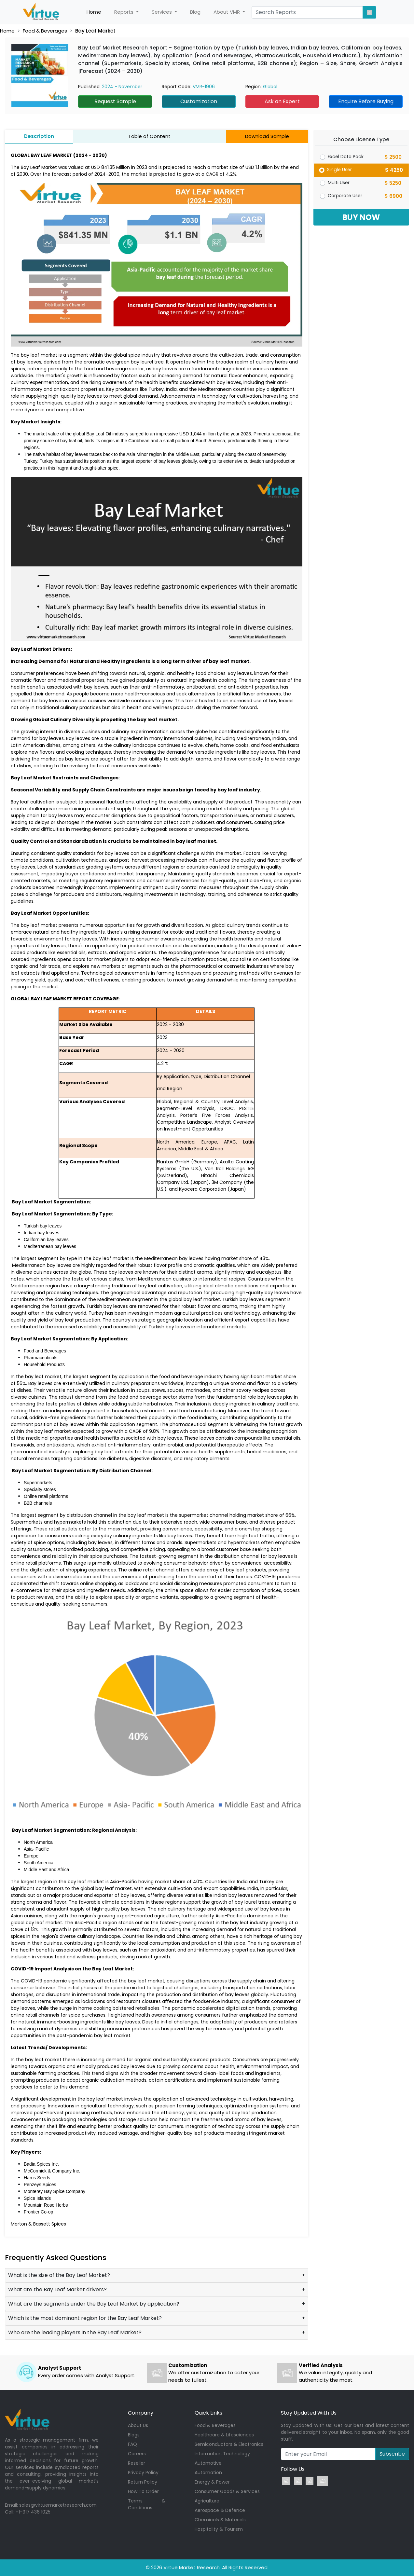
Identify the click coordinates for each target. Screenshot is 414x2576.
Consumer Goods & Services (227, 2491)
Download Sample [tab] (267, 136)
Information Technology (222, 2453)
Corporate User (345, 195)
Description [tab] (39, 136)
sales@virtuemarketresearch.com (58, 2505)
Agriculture (207, 2501)
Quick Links (208, 2413)
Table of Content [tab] (149, 136)
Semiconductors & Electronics (229, 2444)
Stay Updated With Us (309, 2413)
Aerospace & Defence (220, 2510)
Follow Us (293, 2469)
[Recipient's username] (328, 2454)
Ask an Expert (282, 101)
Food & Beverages (45, 30)
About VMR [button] (227, 11)
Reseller (136, 2463)
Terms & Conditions (146, 2504)
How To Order (143, 2491)
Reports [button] (124, 11)
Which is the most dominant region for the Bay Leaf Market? (85, 2318)
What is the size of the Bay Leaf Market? (59, 2275)
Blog (195, 11)
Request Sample (115, 101)
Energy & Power (212, 2482)
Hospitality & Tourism (219, 2529)
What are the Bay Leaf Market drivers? (57, 2289)
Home (97, 12)
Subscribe (392, 2454)
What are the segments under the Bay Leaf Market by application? (93, 2304)
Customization (198, 101)
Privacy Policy (143, 2472)
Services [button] (162, 11)
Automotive (208, 2463)
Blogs (134, 2435)
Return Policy (142, 2482)
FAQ (132, 2444)
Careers (137, 2453)
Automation (208, 2472)
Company (140, 2413)
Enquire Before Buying (365, 101)
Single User (339, 169)
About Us (138, 2425)
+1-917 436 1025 (33, 2512)
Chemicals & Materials (220, 2519)
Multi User (339, 182)
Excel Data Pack (346, 156)
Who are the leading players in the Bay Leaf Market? (75, 2332)
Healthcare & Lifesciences (224, 2435)
